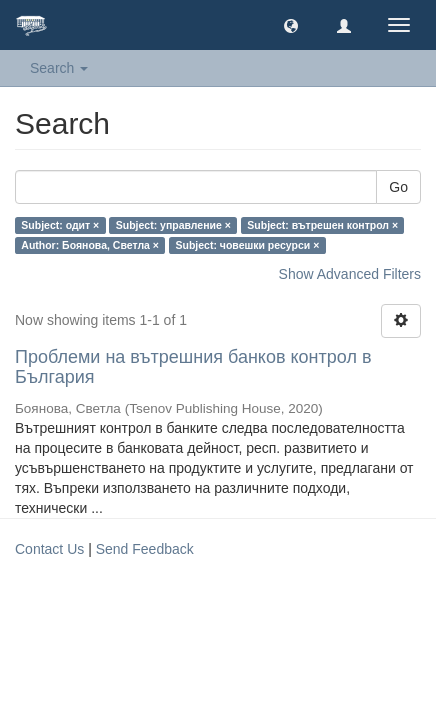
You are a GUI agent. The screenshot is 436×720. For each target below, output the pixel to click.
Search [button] (59, 68)
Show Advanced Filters (350, 274)
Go (398, 187)
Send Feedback (145, 549)
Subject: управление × (173, 225)
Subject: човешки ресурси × (247, 245)
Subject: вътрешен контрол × (322, 225)
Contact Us (49, 549)
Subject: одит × (60, 225)
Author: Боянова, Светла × (90, 245)
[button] (291, 25)
